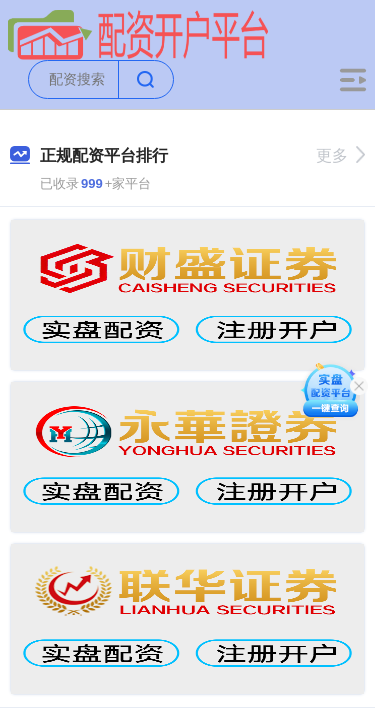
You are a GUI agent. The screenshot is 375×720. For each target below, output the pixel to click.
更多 (340, 155)
